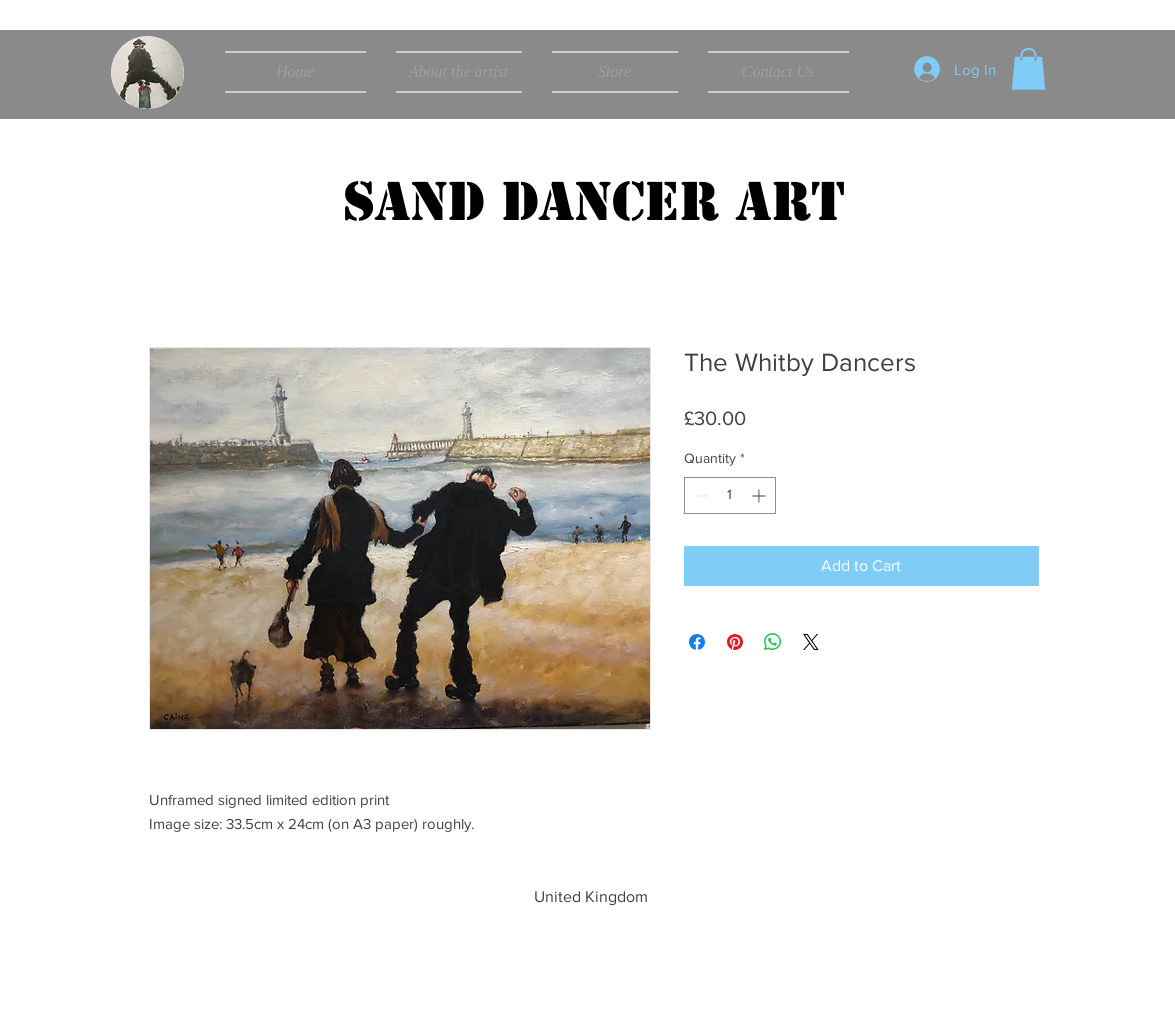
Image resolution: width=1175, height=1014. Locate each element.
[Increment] (760, 495)
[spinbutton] (730, 495)
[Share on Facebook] (697, 642)
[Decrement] (699, 495)
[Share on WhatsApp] (773, 642)
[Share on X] (811, 642)
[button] (1028, 69)
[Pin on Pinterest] (735, 642)
